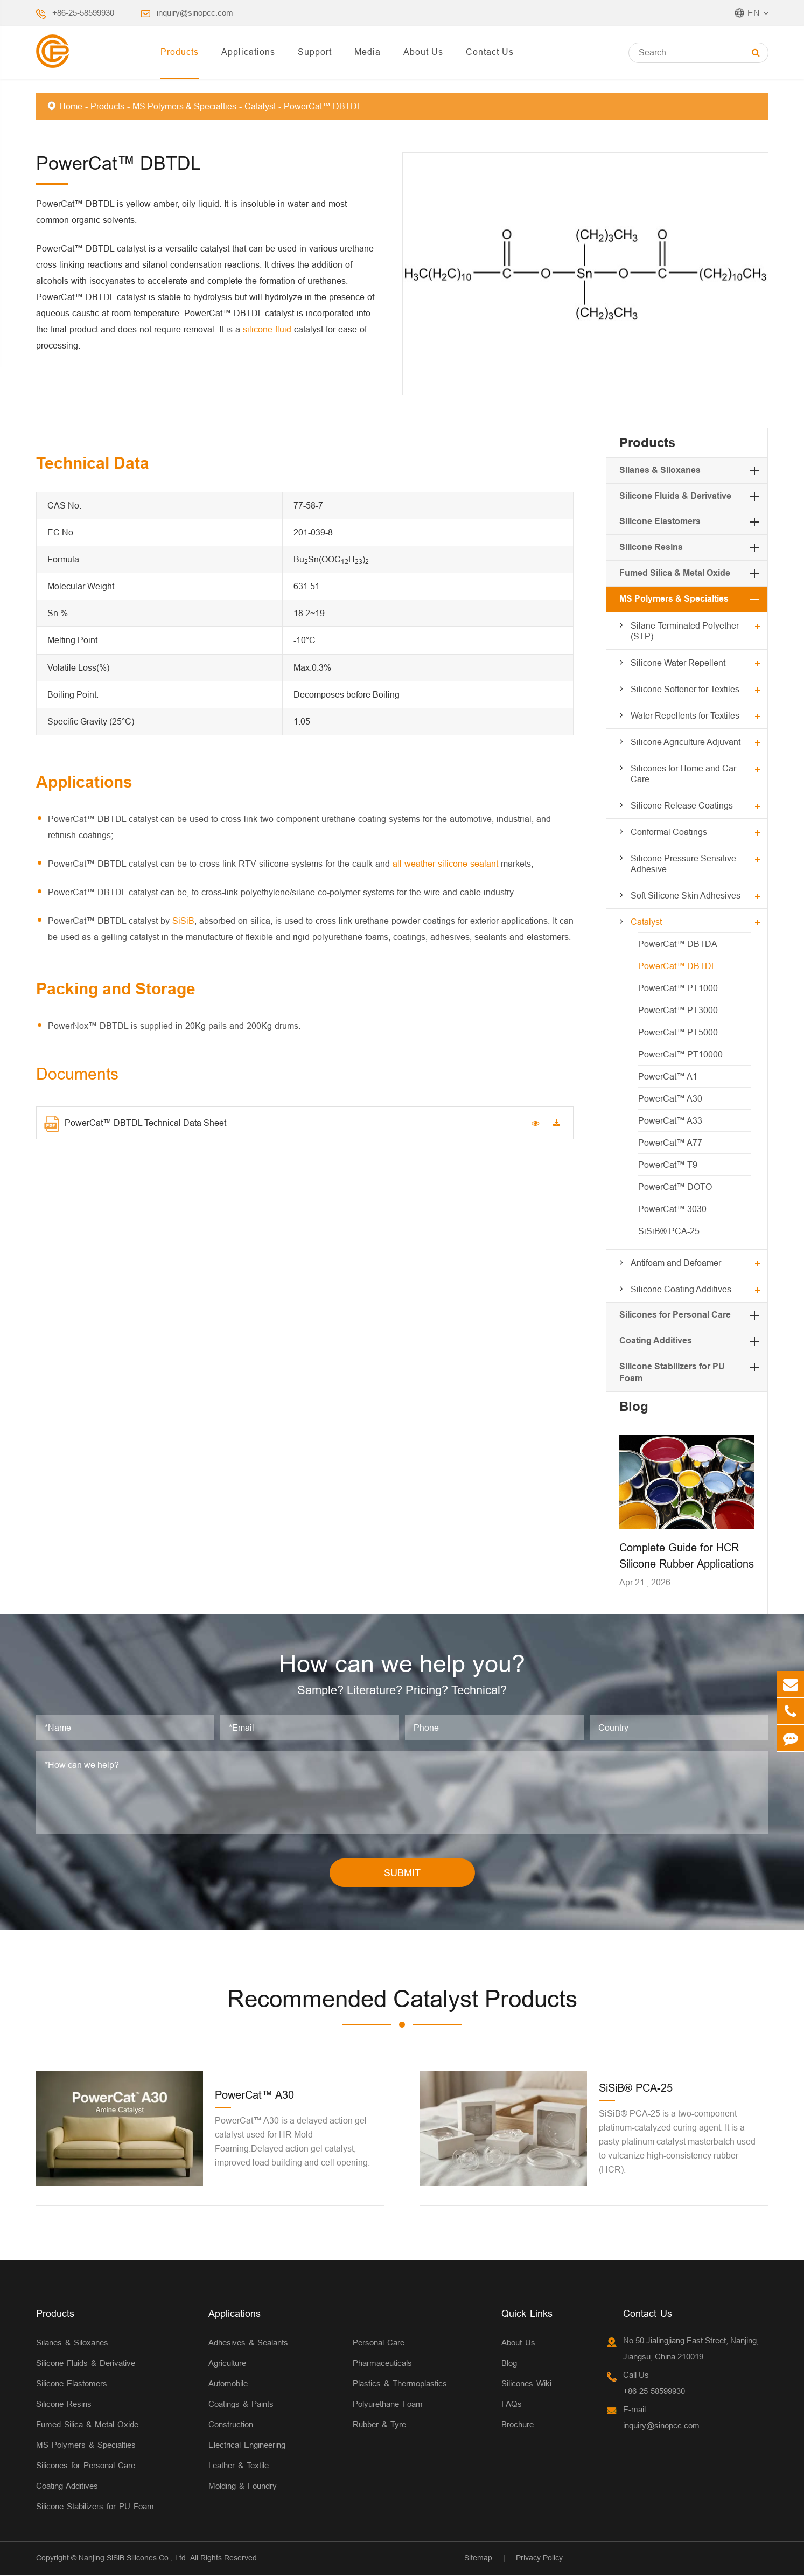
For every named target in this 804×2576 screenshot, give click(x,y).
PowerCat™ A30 (670, 1098)
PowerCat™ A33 (670, 1120)
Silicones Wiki (526, 2384)
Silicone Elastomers (660, 521)
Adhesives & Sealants (248, 2343)
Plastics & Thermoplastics (400, 2384)
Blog (633, 1406)
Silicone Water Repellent (678, 662)
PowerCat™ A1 (667, 1076)
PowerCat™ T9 (667, 1164)
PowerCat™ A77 (670, 1142)
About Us (423, 52)
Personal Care (378, 2343)
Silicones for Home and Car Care (683, 773)
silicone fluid (267, 329)
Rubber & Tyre (379, 2424)
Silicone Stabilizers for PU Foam (95, 2506)
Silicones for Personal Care (675, 1315)
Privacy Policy (539, 2558)
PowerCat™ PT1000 (678, 988)
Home (70, 106)
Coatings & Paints (241, 2404)
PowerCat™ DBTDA (677, 944)
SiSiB (183, 920)
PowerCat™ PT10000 (680, 1054)
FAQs (511, 2404)
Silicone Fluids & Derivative (675, 496)
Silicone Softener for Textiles (685, 689)
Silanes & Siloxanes (660, 470)
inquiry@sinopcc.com (195, 12)
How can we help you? (402, 1664)
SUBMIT (402, 1873)
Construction (230, 2424)
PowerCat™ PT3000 (678, 1010)
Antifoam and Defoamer (676, 1263)
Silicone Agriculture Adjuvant (685, 742)
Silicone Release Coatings (682, 805)
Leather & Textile (238, 2465)
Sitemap (478, 2558)
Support (315, 52)
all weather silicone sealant (445, 863)
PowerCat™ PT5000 (678, 1032)
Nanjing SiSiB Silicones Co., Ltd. (133, 2558)
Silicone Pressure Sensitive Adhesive (683, 863)
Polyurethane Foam (388, 2404)
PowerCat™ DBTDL (323, 106)
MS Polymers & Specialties (184, 106)
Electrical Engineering (246, 2445)
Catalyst (260, 106)
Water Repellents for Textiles (685, 715)
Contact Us (490, 52)
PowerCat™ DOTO (675, 1187)
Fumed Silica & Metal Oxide (674, 573)
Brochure (517, 2424)
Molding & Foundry (242, 2486)
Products (179, 52)
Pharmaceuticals (382, 2363)
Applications (248, 52)
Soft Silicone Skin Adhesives (685, 895)
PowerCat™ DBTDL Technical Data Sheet (135, 1124)
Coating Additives (655, 1340)
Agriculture (227, 2363)
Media (367, 52)
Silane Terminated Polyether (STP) (685, 631)
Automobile (228, 2384)
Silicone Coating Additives (681, 1289)
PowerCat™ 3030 (672, 1209)
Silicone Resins (651, 547)
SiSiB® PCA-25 (669, 1231)
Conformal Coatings (669, 832)
